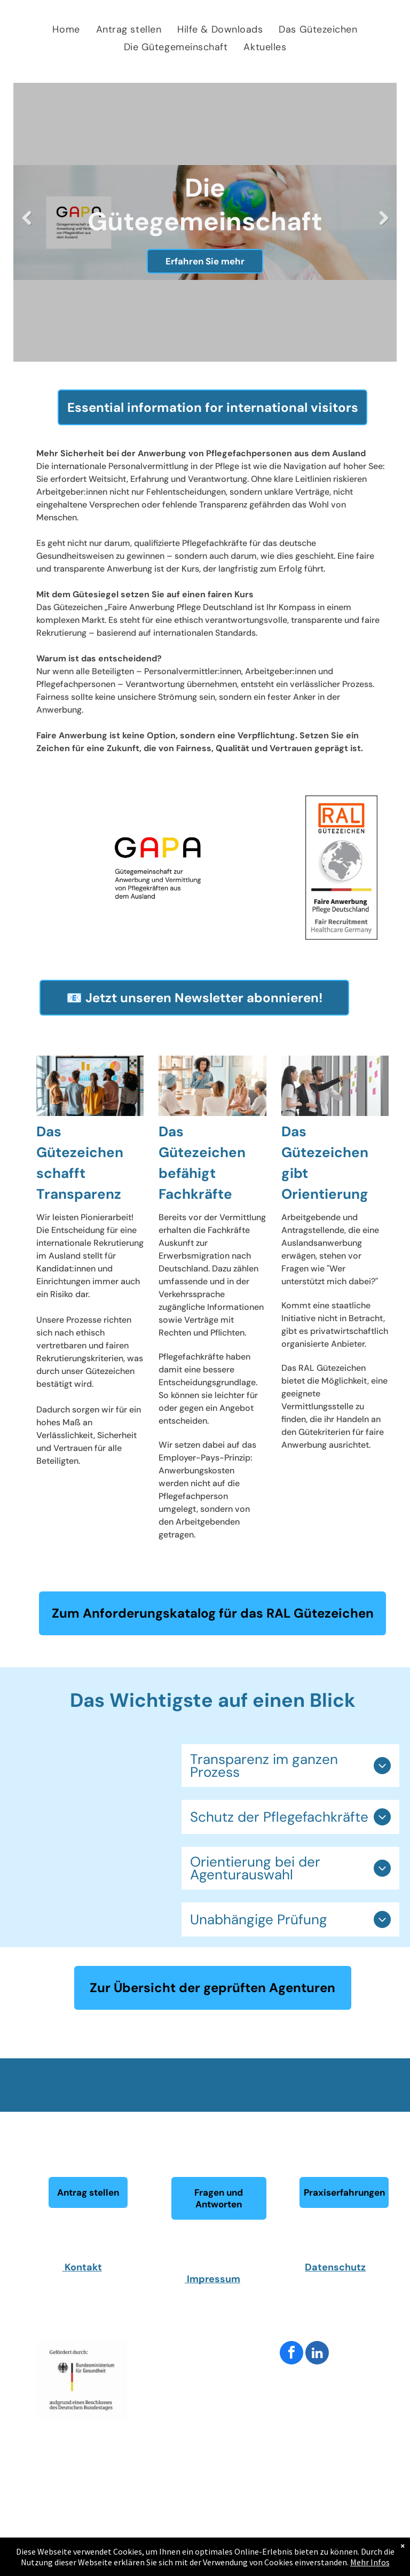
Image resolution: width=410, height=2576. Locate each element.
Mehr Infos (370, 2562)
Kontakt (82, 2267)
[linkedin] (317, 2354)
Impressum (212, 2279)
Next (383, 226)
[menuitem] (66, 28)
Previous (27, 226)
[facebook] (291, 2354)
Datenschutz (335, 2267)
